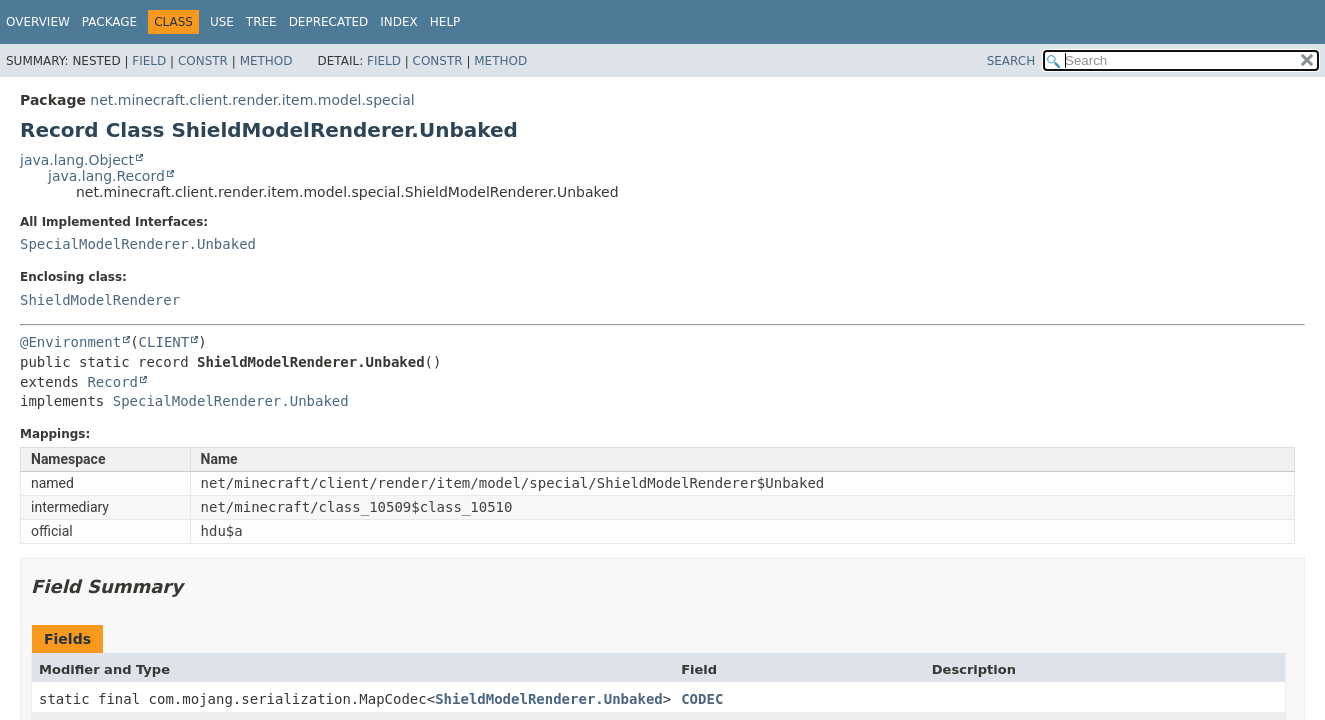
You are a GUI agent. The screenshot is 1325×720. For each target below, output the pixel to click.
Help (445, 22)
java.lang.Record (106, 176)
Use (222, 22)
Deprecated (329, 22)
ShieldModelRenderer (100, 300)
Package (109, 22)
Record (112, 382)
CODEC (702, 699)
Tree (261, 22)
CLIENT (164, 342)
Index (399, 22)
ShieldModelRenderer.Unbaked (549, 699)
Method (266, 61)
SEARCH (1011, 61)
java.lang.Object (77, 160)
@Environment (70, 342)
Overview (38, 22)
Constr (203, 61)
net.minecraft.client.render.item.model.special (252, 100)
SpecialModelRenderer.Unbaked (138, 244)
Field (149, 61)
